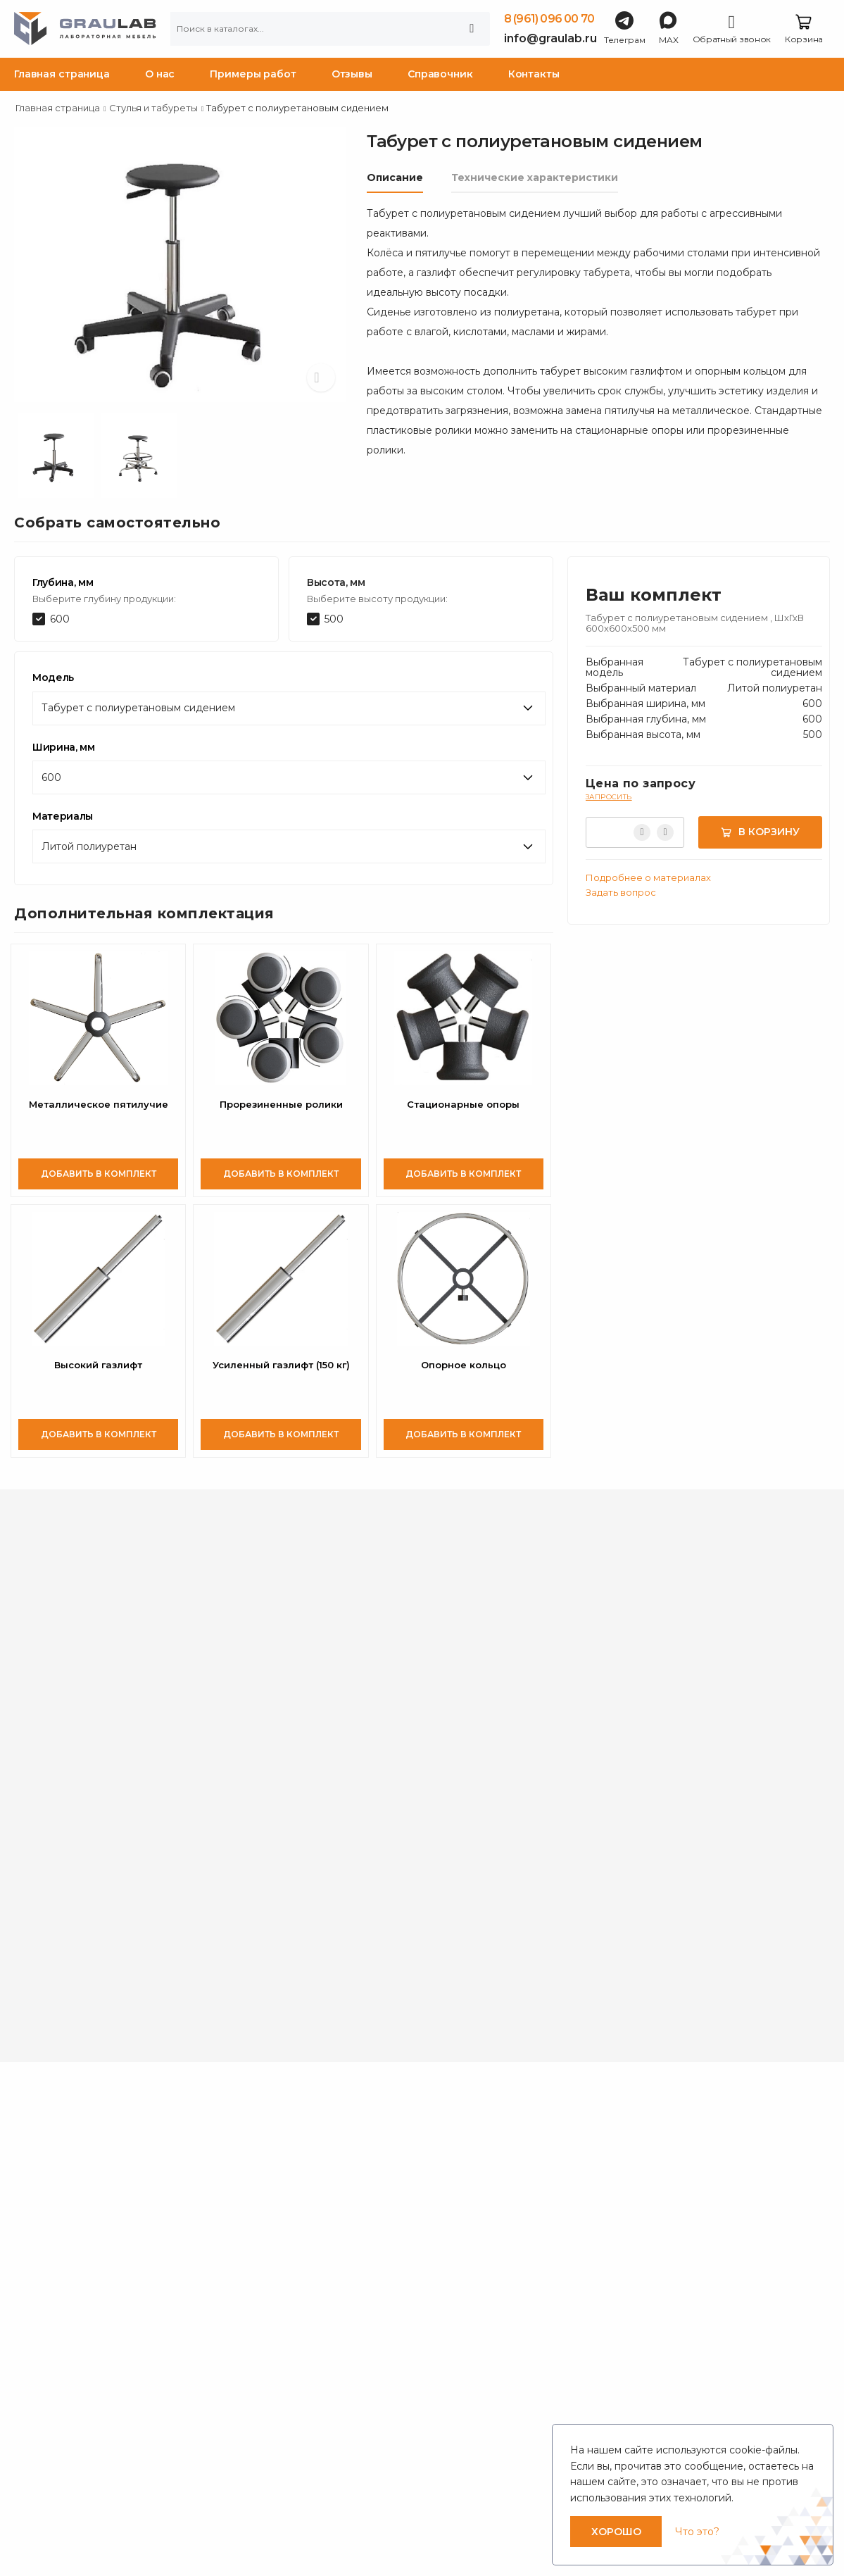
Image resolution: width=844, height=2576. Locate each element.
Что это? (697, 2531)
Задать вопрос (621, 892)
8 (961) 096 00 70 (549, 18)
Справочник (440, 74)
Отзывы (352, 74)
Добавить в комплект (98, 1173)
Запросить (609, 796)
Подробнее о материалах (648, 877)
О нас (160, 74)
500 (334, 619)
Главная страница (62, 74)
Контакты (534, 74)
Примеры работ (253, 74)
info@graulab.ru (550, 38)
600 (60, 619)
